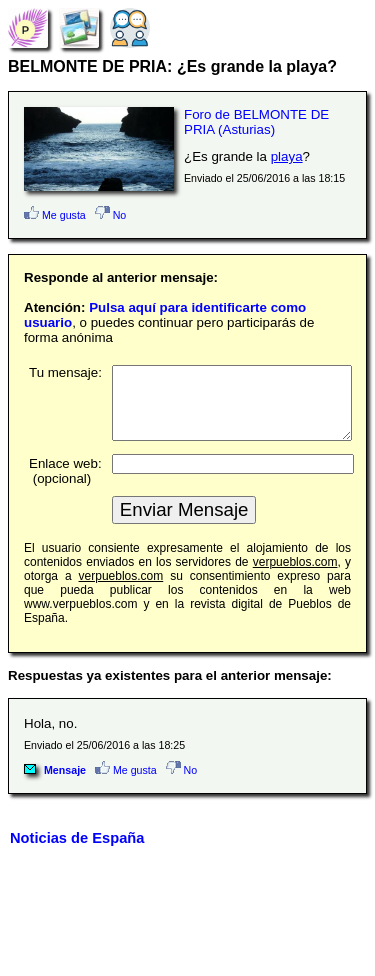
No (111, 215)
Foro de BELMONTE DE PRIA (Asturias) (256, 122)
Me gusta (55, 215)
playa (287, 156)
